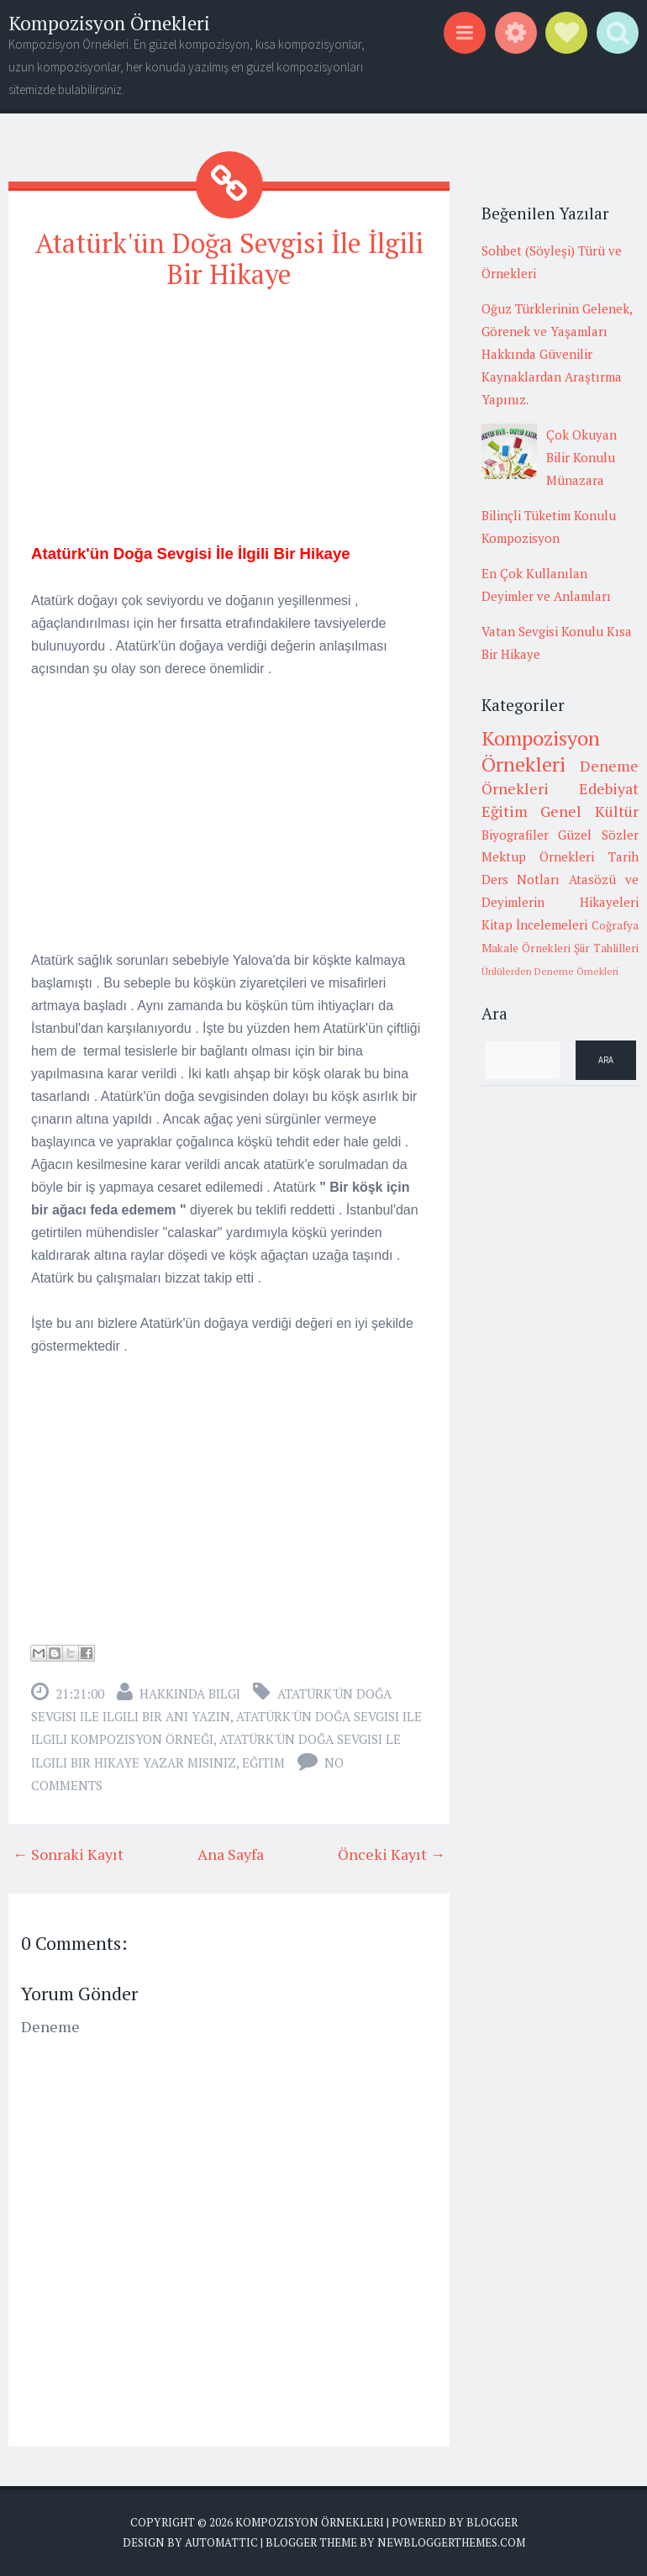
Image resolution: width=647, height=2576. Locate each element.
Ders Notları (520, 879)
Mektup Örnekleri (538, 856)
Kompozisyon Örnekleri (109, 23)
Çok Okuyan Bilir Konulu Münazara (581, 457)
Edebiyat (609, 788)
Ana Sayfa (230, 1854)
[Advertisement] (229, 423)
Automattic (221, 2542)
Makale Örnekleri (526, 948)
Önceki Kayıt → (391, 1854)
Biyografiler (515, 834)
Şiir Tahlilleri (606, 948)
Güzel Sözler (598, 834)
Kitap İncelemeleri (534, 924)
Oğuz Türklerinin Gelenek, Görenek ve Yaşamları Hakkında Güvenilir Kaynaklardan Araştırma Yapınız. (556, 354)
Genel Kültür (589, 811)
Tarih (623, 856)
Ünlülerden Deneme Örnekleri (549, 971)
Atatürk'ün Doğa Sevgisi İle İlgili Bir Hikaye (229, 258)
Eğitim (263, 1762)
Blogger (492, 2522)
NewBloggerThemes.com (451, 2542)
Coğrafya (615, 925)
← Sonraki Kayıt (68, 1854)
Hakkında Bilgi (189, 1693)
